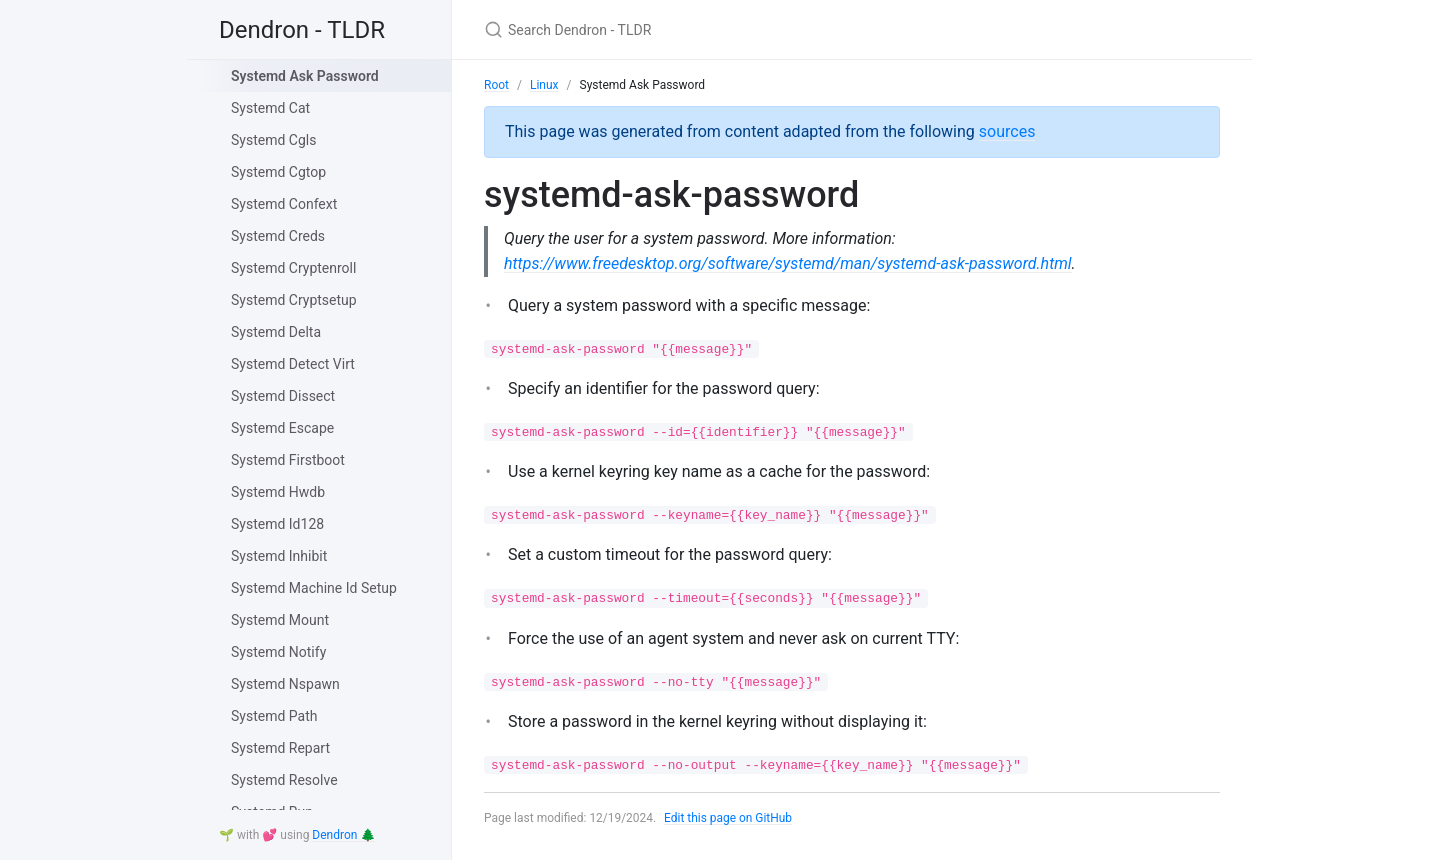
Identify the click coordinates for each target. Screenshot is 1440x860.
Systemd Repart (280, 748)
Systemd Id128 (277, 524)
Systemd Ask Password (305, 76)
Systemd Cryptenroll (293, 268)
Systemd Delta (276, 332)
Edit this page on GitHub (728, 818)
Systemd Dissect (283, 396)
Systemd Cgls (273, 140)
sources (1007, 131)
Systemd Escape (282, 428)
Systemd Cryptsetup (294, 300)
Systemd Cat (270, 108)
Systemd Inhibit (279, 556)
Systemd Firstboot (288, 460)
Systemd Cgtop (278, 172)
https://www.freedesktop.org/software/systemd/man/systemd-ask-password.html (788, 263)
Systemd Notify (278, 652)
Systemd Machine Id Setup (314, 588)
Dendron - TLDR (302, 30)
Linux (544, 85)
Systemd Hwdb (278, 492)
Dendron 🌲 (343, 835)
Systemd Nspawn (285, 684)
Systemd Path (274, 716)
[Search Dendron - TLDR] (720, 29)
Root (496, 85)
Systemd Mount (280, 620)
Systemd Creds (278, 236)
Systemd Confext (284, 204)
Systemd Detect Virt (293, 364)
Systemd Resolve (284, 780)
